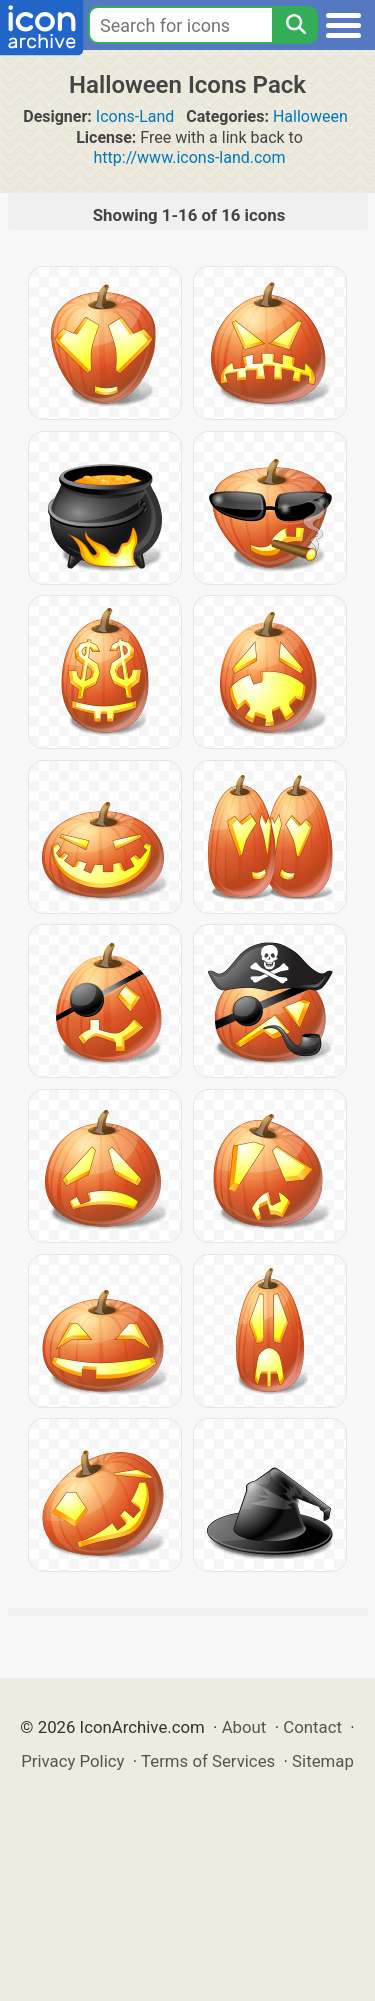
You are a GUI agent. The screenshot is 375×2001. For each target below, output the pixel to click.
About (244, 1727)
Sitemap (323, 1761)
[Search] (295, 25)
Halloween (310, 116)
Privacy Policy (72, 1761)
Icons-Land (135, 116)
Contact (312, 1727)
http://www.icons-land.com (189, 157)
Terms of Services (208, 1761)
